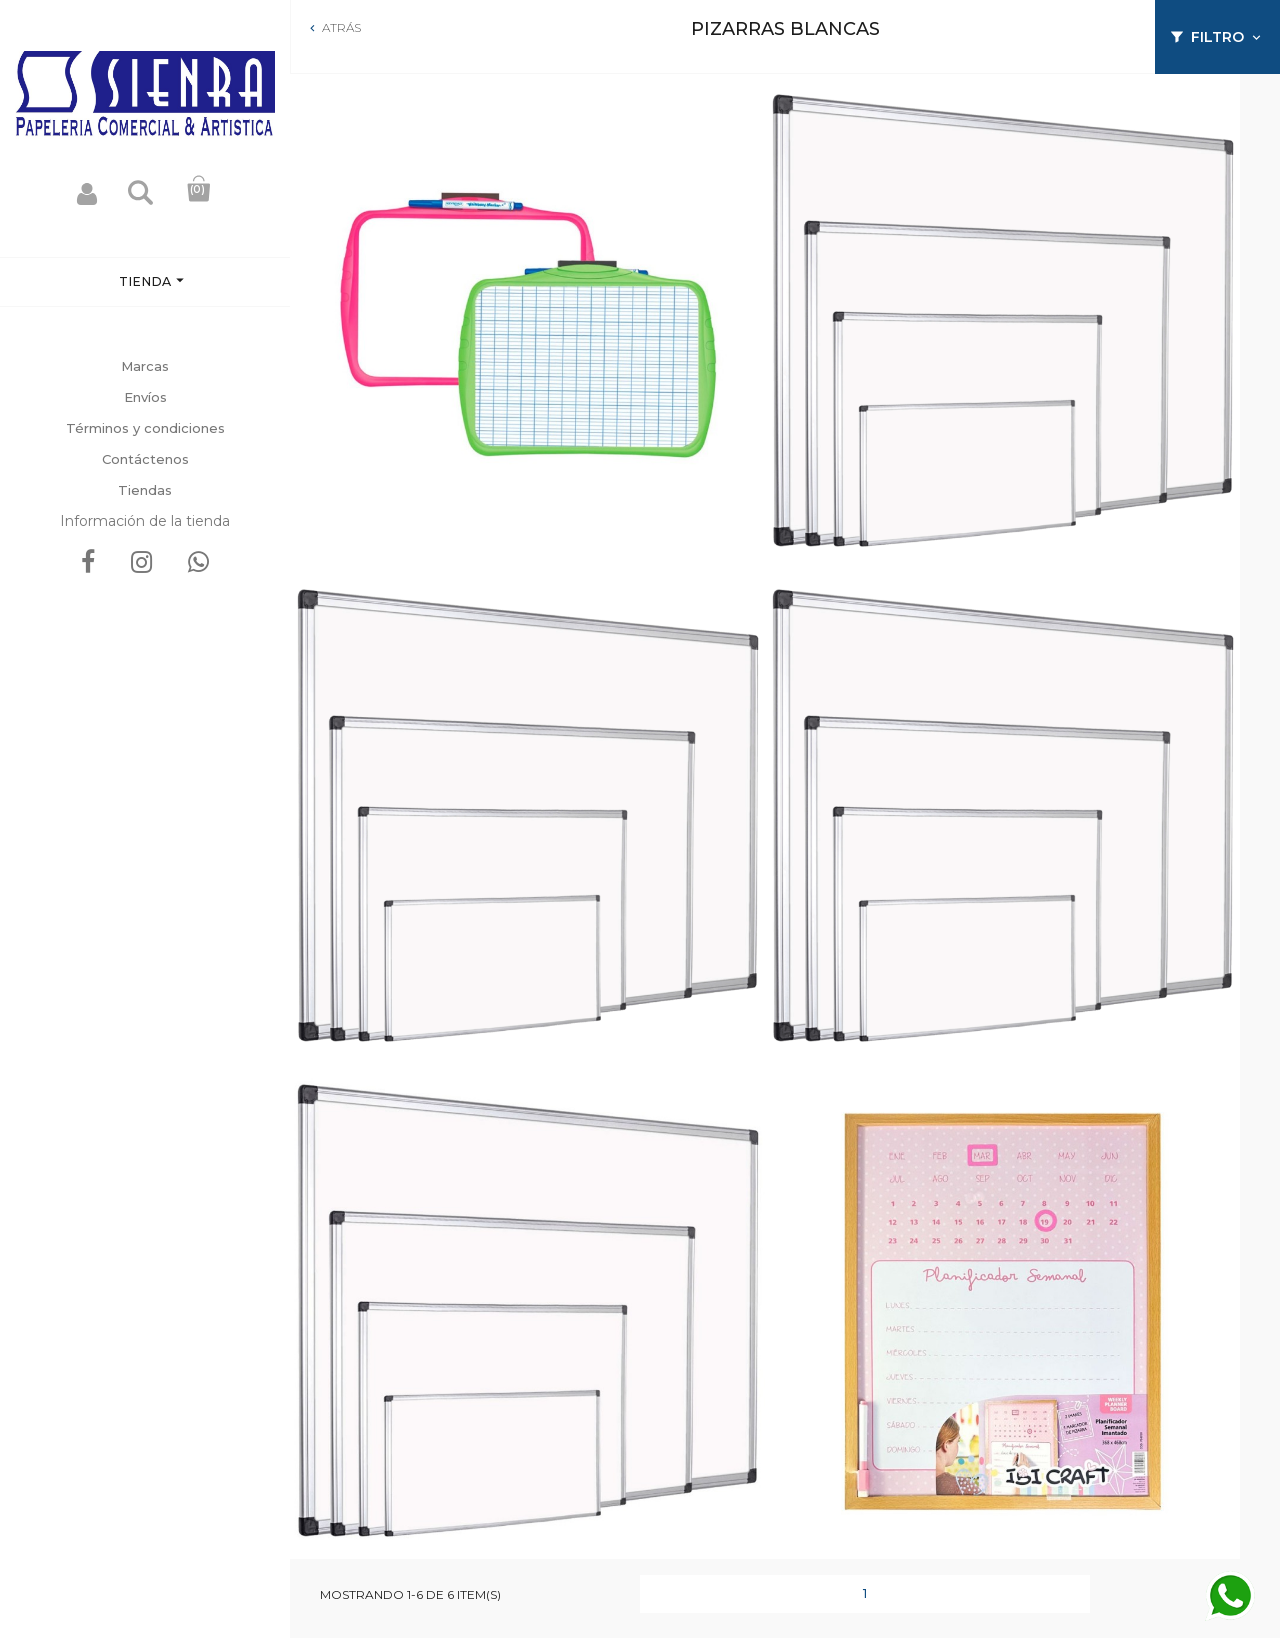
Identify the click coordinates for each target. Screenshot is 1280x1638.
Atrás (333, 27)
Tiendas (145, 490)
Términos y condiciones (145, 428)
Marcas (145, 366)
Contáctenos (145, 459)
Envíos (145, 397)
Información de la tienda (145, 521)
